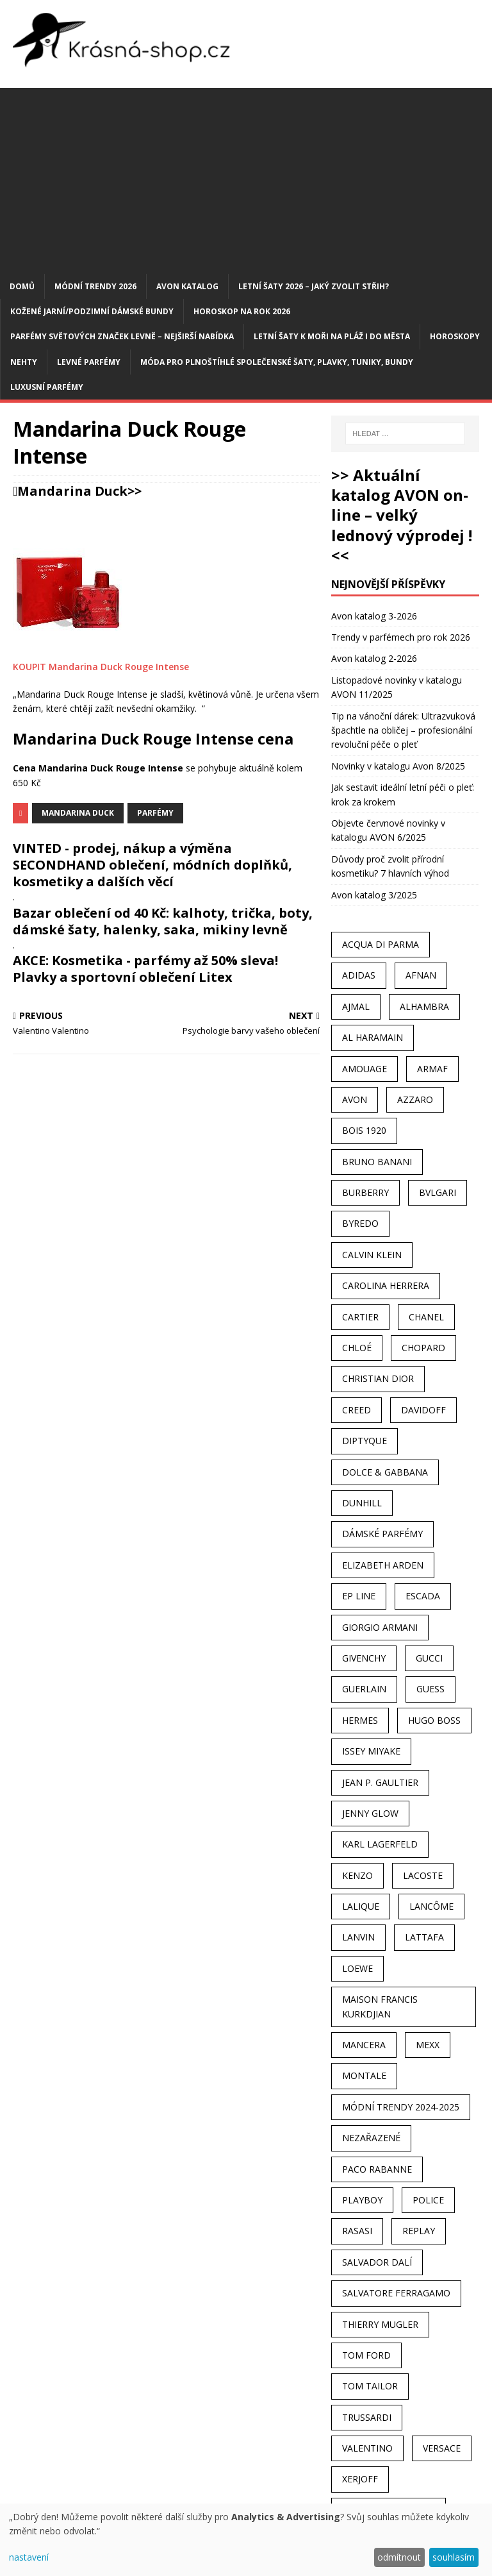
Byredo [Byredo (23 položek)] (360, 1223)
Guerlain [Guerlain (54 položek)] (364, 1689)
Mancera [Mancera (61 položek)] (364, 2045)
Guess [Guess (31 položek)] (430, 1689)
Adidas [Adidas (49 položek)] (358, 975)
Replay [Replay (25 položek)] (418, 2231)
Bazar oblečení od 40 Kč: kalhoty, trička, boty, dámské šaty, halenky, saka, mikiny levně (163, 921)
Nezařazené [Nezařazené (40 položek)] (371, 2138)
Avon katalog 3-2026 (374, 616)
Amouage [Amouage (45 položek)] (364, 1069)
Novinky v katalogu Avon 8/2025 (398, 766)
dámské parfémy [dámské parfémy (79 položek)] (382, 1534)
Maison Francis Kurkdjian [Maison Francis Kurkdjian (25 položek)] (380, 2006)
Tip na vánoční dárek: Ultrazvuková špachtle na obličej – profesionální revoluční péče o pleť (403, 730)
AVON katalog (187, 286)
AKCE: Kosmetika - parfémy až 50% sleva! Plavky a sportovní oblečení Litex (145, 969)
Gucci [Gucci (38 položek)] (429, 1658)
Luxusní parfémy (46, 387)
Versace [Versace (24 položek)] (442, 2448)
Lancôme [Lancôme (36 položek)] (431, 1906)
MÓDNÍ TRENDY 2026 (95, 286)
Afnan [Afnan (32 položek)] (421, 975)
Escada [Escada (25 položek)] (423, 1596)
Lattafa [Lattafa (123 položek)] (424, 1937)
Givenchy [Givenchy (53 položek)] (364, 1658)
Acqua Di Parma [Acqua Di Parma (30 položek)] (380, 944)
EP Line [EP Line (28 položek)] (358, 1596)
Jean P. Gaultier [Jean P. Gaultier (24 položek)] (380, 1782)
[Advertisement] (246, 177)
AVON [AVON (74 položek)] (354, 1099)
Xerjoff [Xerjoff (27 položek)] (360, 2479)
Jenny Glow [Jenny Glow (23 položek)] (370, 1813)
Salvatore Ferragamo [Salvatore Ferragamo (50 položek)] (396, 2293)
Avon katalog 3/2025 (374, 895)
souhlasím (453, 2557)
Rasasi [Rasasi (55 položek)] (357, 2231)
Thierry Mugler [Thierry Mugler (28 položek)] (380, 2324)
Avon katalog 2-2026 (374, 658)
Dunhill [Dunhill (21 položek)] (362, 1503)
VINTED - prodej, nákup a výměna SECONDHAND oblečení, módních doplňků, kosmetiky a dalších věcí (152, 864)
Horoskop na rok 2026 (241, 311)
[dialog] (246, 2540)
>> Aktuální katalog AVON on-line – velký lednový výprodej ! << (401, 515)
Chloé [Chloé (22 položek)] (357, 1348)
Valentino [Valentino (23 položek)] (367, 2448)
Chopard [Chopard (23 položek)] (423, 1348)
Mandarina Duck (72, 491)
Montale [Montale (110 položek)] (364, 2075)
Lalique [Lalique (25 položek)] (360, 1906)
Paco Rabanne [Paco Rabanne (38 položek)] (377, 2169)
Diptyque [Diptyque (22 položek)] (364, 1441)
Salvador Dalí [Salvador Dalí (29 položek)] (377, 2262)
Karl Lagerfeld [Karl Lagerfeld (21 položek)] (380, 1844)
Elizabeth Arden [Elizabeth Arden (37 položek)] (382, 1565)
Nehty (23, 362)
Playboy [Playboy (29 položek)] (362, 2200)
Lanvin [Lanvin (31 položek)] (358, 1937)
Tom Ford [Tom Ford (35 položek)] (366, 2355)
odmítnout (399, 2557)
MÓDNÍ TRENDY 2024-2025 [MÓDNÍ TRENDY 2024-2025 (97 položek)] (400, 2107)
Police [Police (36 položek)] (428, 2200)
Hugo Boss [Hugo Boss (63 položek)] (434, 1720)
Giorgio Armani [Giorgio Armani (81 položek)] (380, 1627)
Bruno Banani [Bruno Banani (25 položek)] (377, 1162)
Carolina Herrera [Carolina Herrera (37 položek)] (385, 1285)
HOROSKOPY (455, 336)
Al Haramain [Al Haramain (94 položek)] (372, 1037)
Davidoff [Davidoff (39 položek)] (423, 1410)
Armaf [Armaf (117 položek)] (432, 1069)
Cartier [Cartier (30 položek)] (360, 1317)
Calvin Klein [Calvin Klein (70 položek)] (372, 1255)
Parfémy (155, 812)
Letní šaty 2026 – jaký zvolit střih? (313, 286)
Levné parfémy (88, 362)
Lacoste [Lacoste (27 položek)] (423, 1875)
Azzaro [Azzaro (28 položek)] (415, 1099)
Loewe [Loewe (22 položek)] (357, 1968)
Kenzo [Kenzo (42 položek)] (357, 1875)
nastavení (29, 2557)
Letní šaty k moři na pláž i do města (332, 336)
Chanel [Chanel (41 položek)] (426, 1317)
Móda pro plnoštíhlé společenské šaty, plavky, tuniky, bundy (276, 362)
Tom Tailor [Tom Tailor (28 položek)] (370, 2386)
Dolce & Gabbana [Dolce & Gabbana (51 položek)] (385, 1472)
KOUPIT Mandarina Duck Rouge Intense (101, 667)
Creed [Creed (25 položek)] (356, 1410)
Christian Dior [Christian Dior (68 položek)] (378, 1378)
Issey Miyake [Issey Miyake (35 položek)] (371, 1751)
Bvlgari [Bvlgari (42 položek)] (437, 1192)
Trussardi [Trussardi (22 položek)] (366, 2417)
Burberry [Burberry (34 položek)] (365, 1192)
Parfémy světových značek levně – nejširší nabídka (122, 336)
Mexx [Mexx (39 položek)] (427, 2045)
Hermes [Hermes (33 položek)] (360, 1720)
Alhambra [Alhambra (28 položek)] (424, 1006)
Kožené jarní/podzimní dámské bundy (92, 311)
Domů (22, 286)
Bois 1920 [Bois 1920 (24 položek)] (364, 1130)
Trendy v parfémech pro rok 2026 (400, 637)
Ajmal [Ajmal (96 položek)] (356, 1006)
